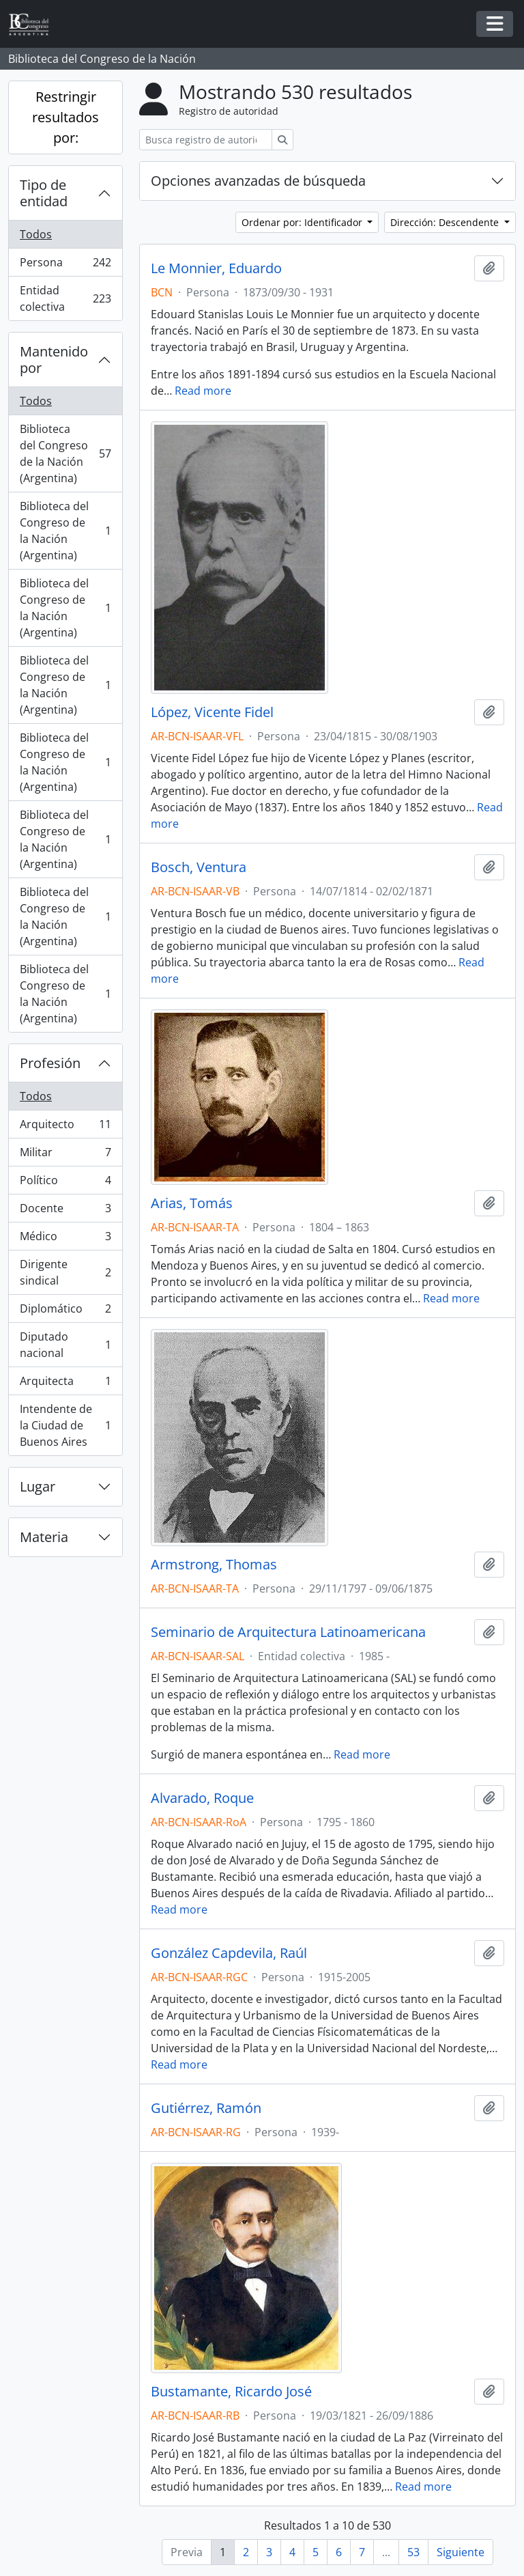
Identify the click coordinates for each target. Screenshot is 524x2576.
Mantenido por (54, 359)
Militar (65, 1155)
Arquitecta (65, 1384)
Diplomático (65, 1311)
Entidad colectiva (65, 298)
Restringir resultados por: (65, 117)
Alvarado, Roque (202, 1798)
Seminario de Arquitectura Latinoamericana (288, 1632)
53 (413, 2552)
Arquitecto (65, 1127)
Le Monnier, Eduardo (216, 268)
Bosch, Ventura (198, 867)
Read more (203, 390)
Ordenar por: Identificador (303, 222)
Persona (65, 265)
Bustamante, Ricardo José (231, 2391)
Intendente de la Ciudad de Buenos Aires (65, 1425)
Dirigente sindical (65, 1272)
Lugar (37, 1486)
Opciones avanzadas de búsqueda (258, 180)
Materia (44, 1537)
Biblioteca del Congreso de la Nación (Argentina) (65, 453)
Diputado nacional (65, 1344)
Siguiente (460, 2552)
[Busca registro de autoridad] (205, 139)
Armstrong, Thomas (214, 1564)
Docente (65, 1211)
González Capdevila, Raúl (229, 1953)
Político (65, 1183)
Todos (36, 234)
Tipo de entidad (44, 193)
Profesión (50, 1063)
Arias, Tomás (192, 1203)
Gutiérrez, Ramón (206, 2108)
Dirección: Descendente (445, 222)
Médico (65, 1239)
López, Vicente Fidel (212, 712)
